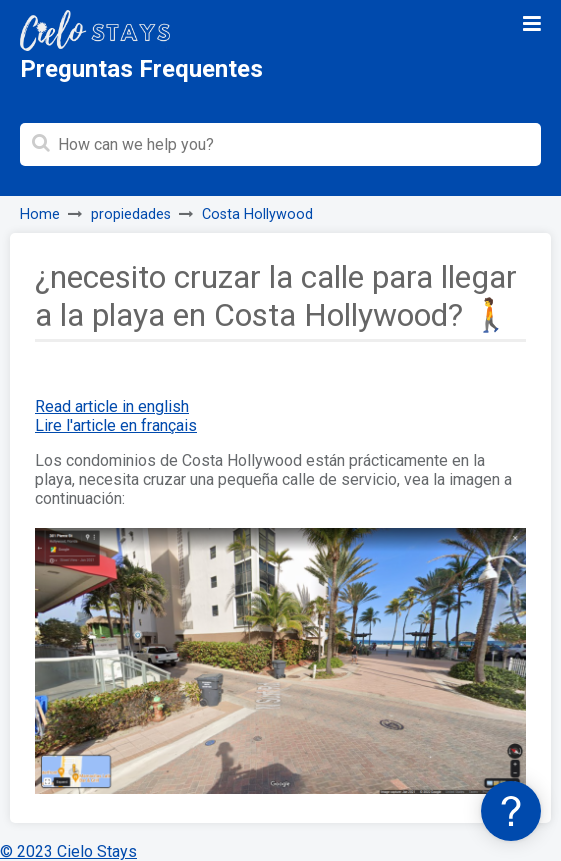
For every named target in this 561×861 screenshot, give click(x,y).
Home (40, 214)
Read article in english (112, 406)
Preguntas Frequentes (141, 69)
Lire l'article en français (116, 425)
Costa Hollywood (257, 214)
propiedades (131, 214)
